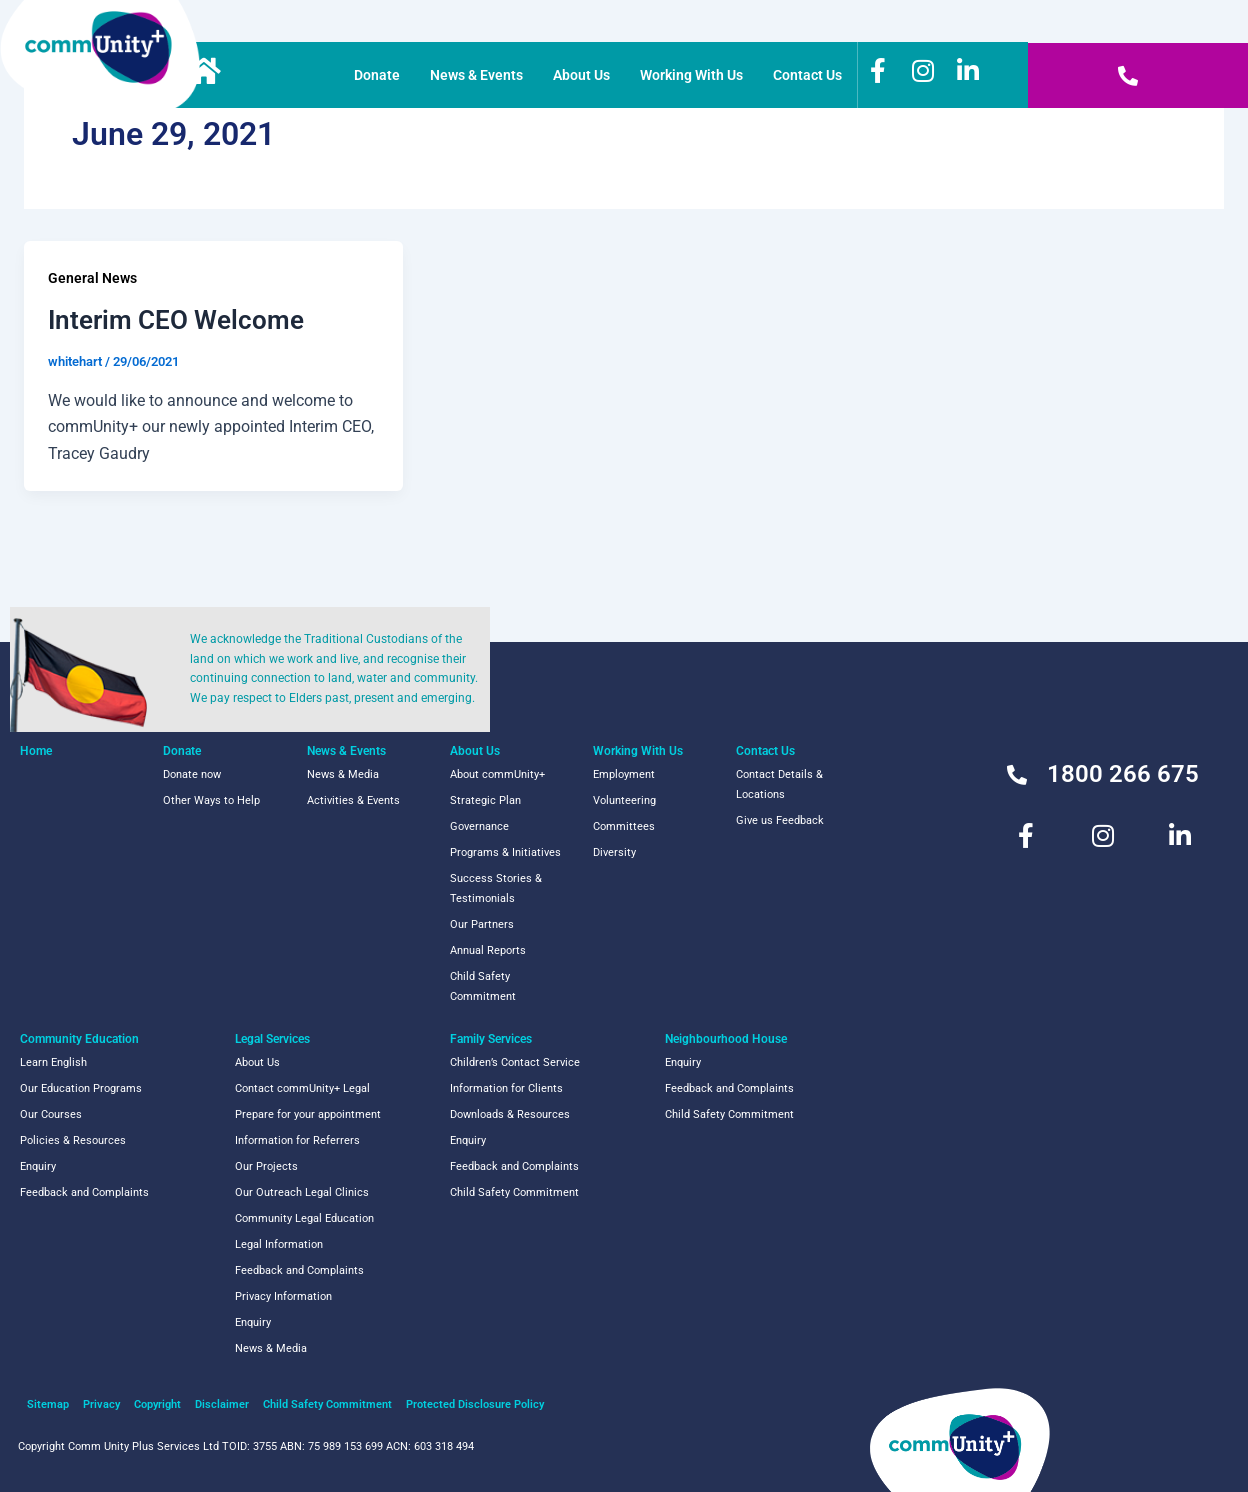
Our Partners (482, 924)
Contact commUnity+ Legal (302, 1088)
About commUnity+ (497, 774)
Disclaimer (222, 1404)
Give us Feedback (780, 820)
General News (92, 278)
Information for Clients (506, 1088)
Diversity (614, 852)
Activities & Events (353, 800)
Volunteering (624, 800)
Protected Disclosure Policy (475, 1404)
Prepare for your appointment (308, 1114)
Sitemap (48, 1404)
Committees (624, 826)
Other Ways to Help (211, 800)
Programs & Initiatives (505, 852)
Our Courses (51, 1114)
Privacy (101, 1404)
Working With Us (691, 75)
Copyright (157, 1404)
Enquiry (38, 1166)
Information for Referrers (297, 1140)
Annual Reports (488, 950)
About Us (581, 75)
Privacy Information (283, 1296)
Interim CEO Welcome (176, 320)
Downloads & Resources (510, 1114)
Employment (624, 774)
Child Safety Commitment (483, 986)
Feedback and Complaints (84, 1192)
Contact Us (807, 75)
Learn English (53, 1062)
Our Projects (266, 1166)
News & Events (476, 75)
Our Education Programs (81, 1088)
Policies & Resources (73, 1140)
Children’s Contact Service (515, 1062)
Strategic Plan (485, 800)
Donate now (192, 774)
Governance (479, 826)
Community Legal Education (304, 1218)
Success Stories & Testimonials (496, 888)
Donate (377, 75)
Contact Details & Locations (779, 784)
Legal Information (279, 1244)
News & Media (343, 774)
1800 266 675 (1123, 774)
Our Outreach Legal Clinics (302, 1192)
